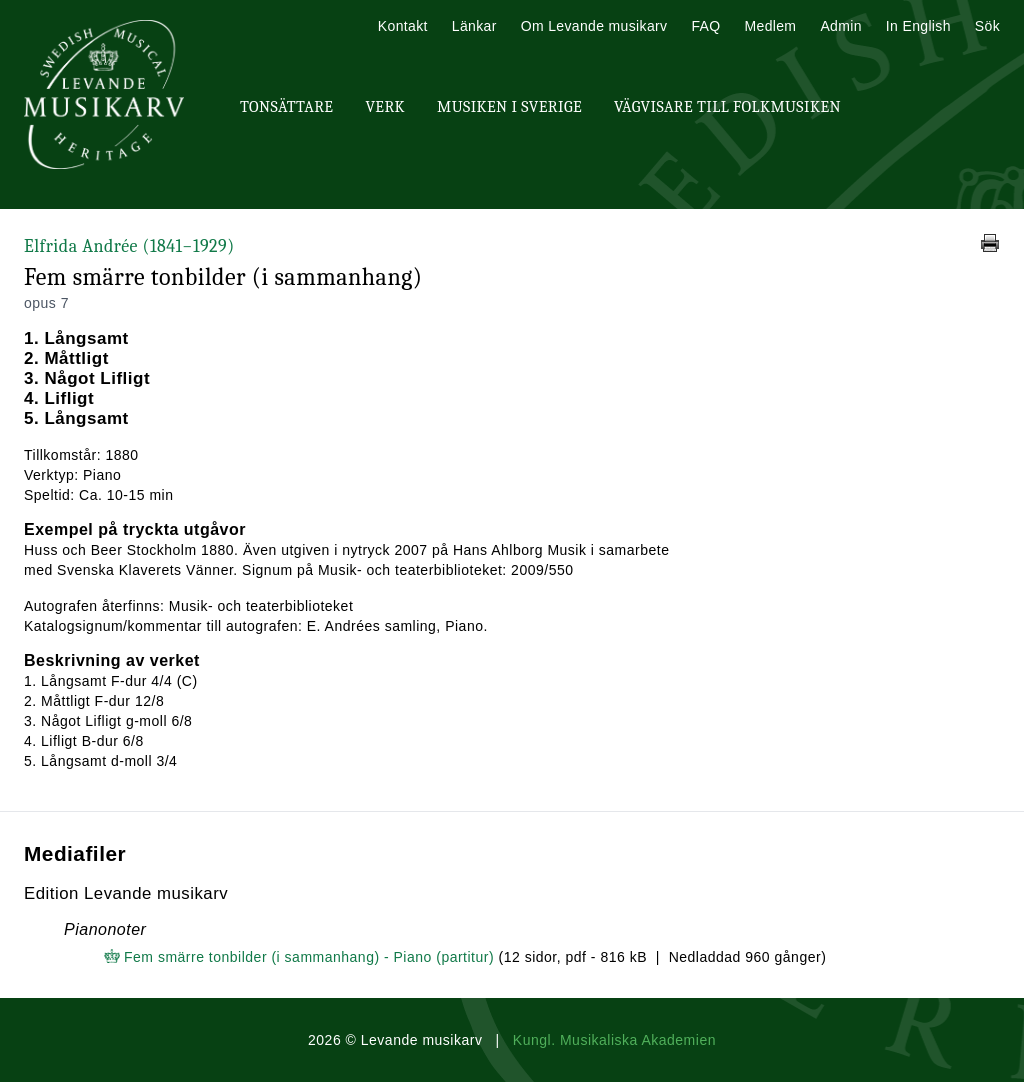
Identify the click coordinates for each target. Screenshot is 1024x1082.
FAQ (705, 26)
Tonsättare (286, 107)
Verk (385, 107)
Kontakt (403, 26)
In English (918, 26)
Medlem (770, 26)
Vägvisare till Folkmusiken (727, 107)
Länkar (474, 26)
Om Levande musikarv (594, 26)
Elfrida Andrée (129, 246)
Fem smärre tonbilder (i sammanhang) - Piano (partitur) (309, 957)
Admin (840, 26)
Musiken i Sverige (509, 107)
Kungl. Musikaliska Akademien (614, 1040)
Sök (987, 26)
